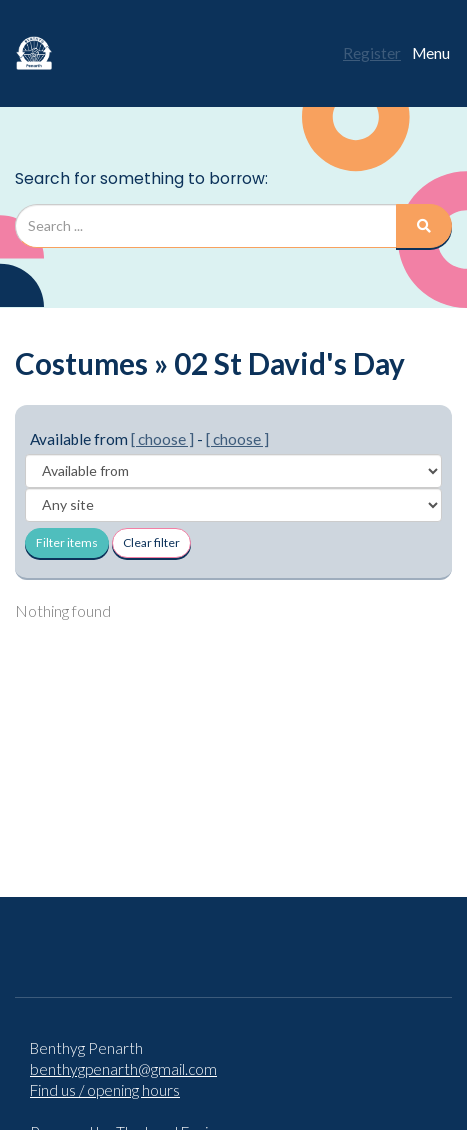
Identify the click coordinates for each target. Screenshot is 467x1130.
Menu (431, 53)
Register (372, 53)
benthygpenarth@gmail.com (123, 1069)
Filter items (67, 542)
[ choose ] (162, 439)
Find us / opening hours (105, 1090)
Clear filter (151, 542)
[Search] (424, 226)
